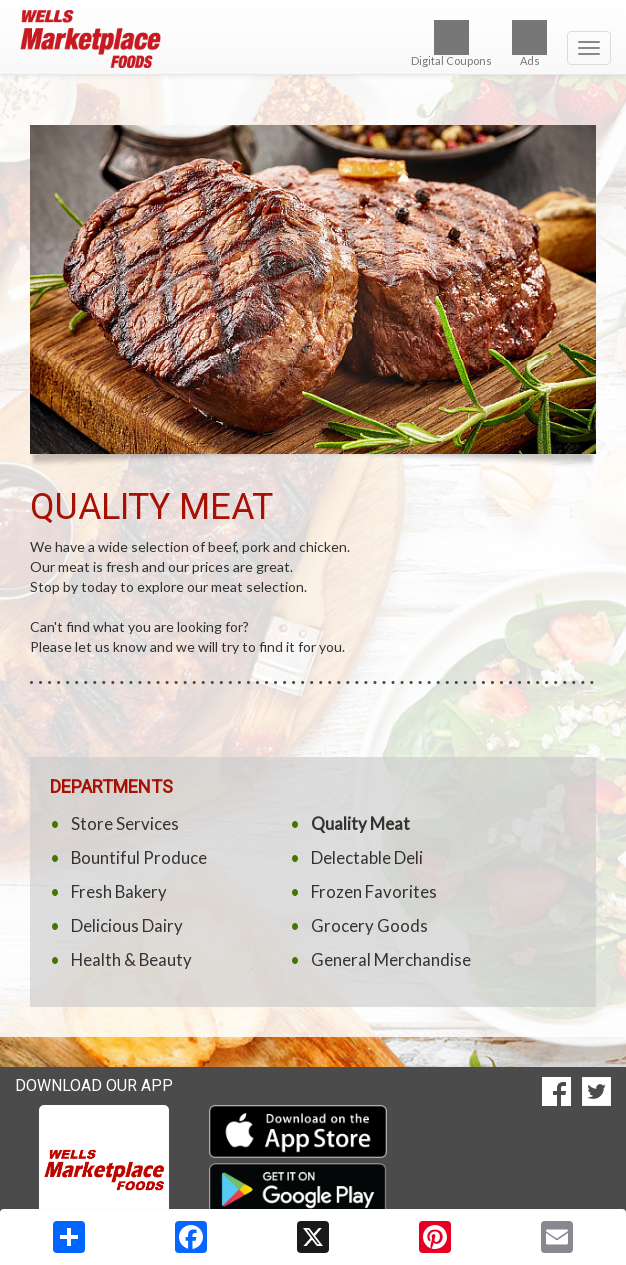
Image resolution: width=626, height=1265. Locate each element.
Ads (529, 43)
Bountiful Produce (139, 857)
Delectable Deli (367, 857)
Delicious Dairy (127, 925)
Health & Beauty (131, 959)
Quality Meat (360, 823)
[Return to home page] (313, 39)
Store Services (125, 823)
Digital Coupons (451, 43)
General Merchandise (391, 959)
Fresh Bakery (119, 891)
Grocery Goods (369, 925)
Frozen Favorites (374, 891)
